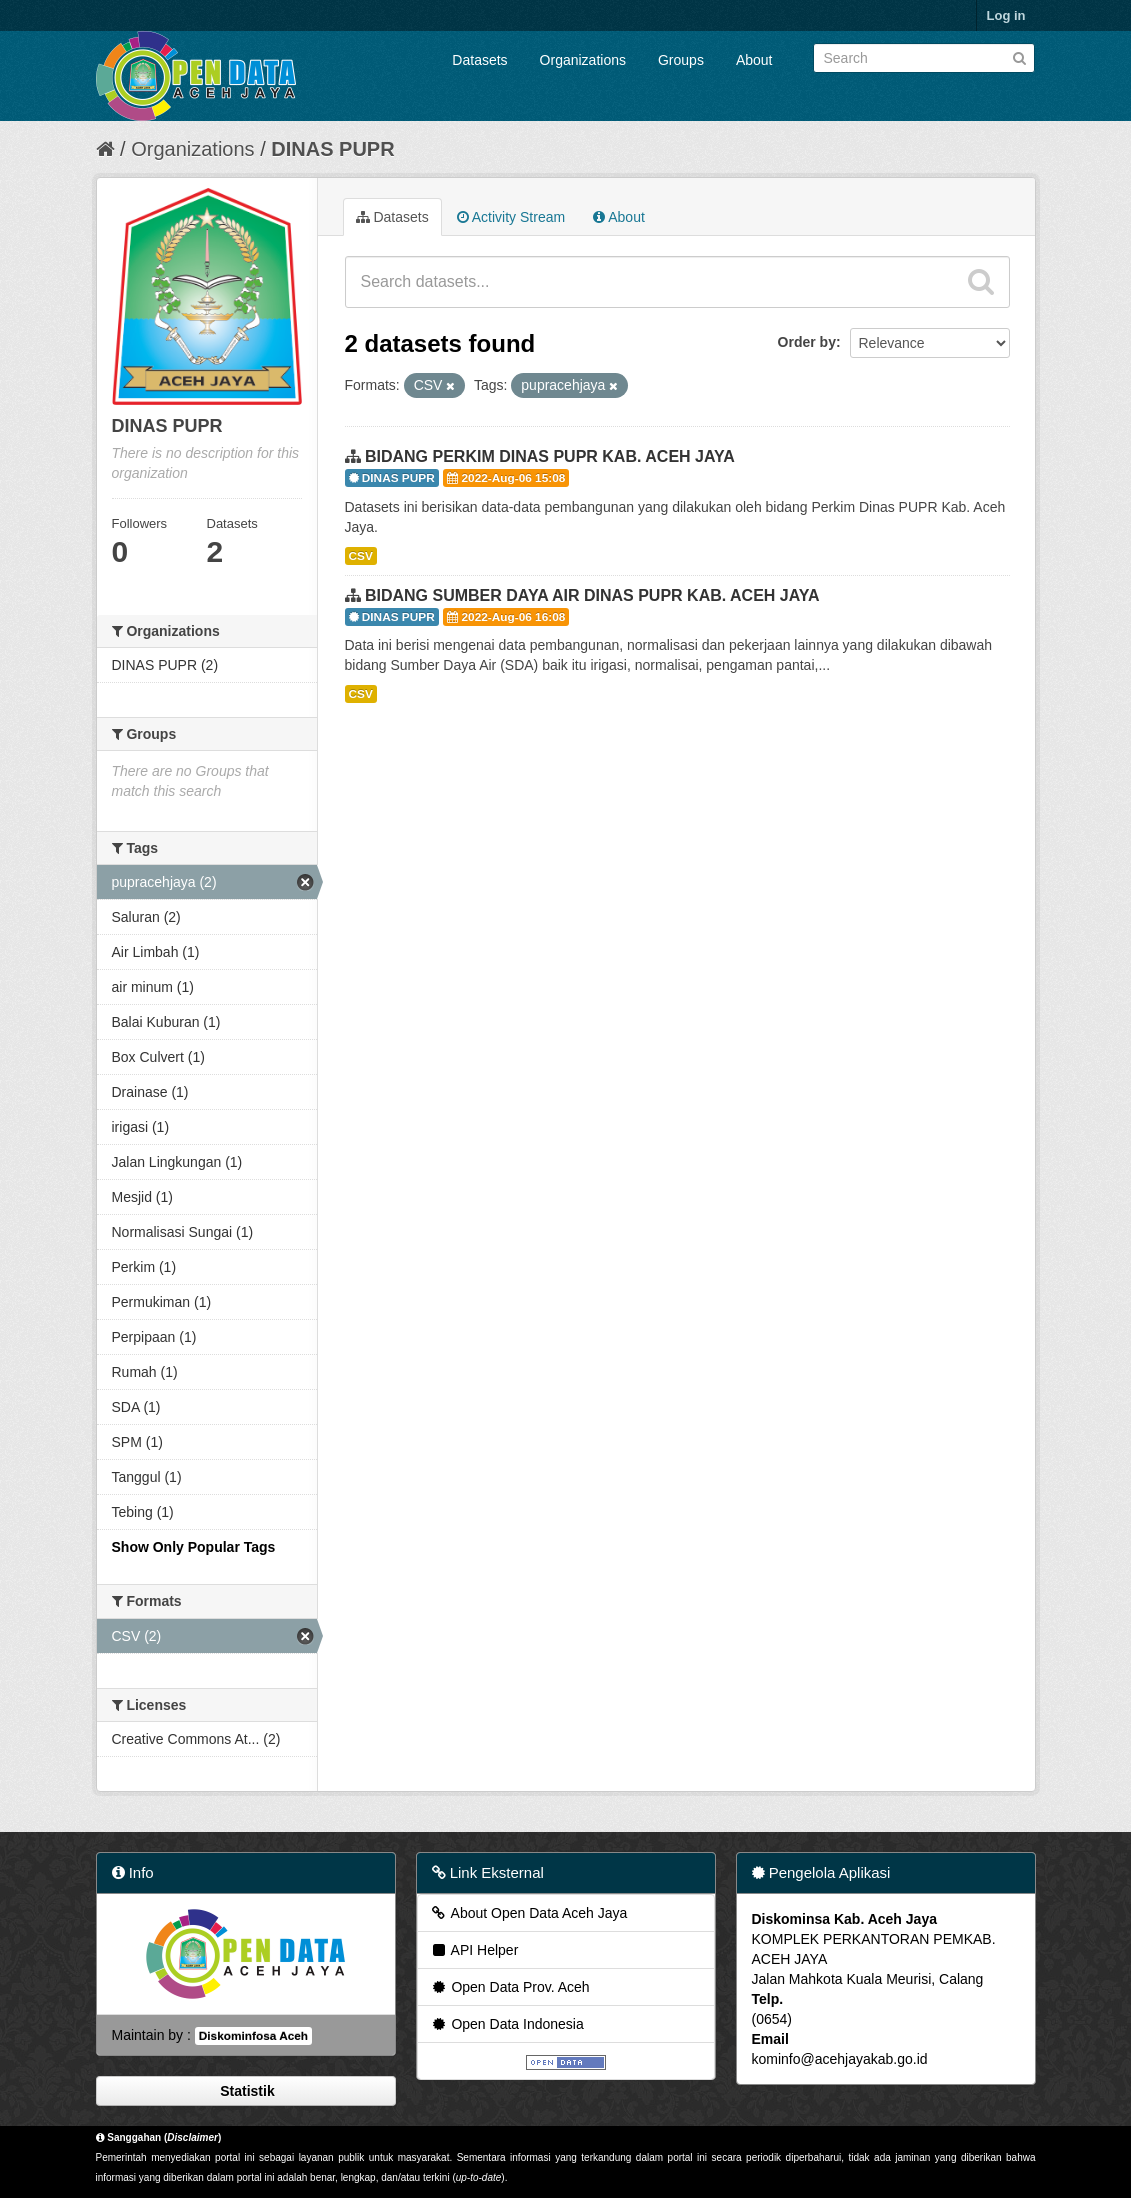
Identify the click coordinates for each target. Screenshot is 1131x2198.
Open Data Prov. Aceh (510, 1987)
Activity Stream (511, 217)
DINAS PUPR (332, 149)
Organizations (583, 60)
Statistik (245, 2091)
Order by (807, 342)
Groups (681, 60)
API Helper (474, 1950)
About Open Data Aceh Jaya (529, 1913)
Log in (1006, 15)
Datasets (479, 60)
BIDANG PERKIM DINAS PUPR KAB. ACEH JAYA (550, 456)
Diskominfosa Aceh (253, 2036)
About (754, 60)
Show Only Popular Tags (194, 1547)
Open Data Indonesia (507, 2024)
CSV (361, 556)
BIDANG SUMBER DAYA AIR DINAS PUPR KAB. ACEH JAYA (592, 595)
